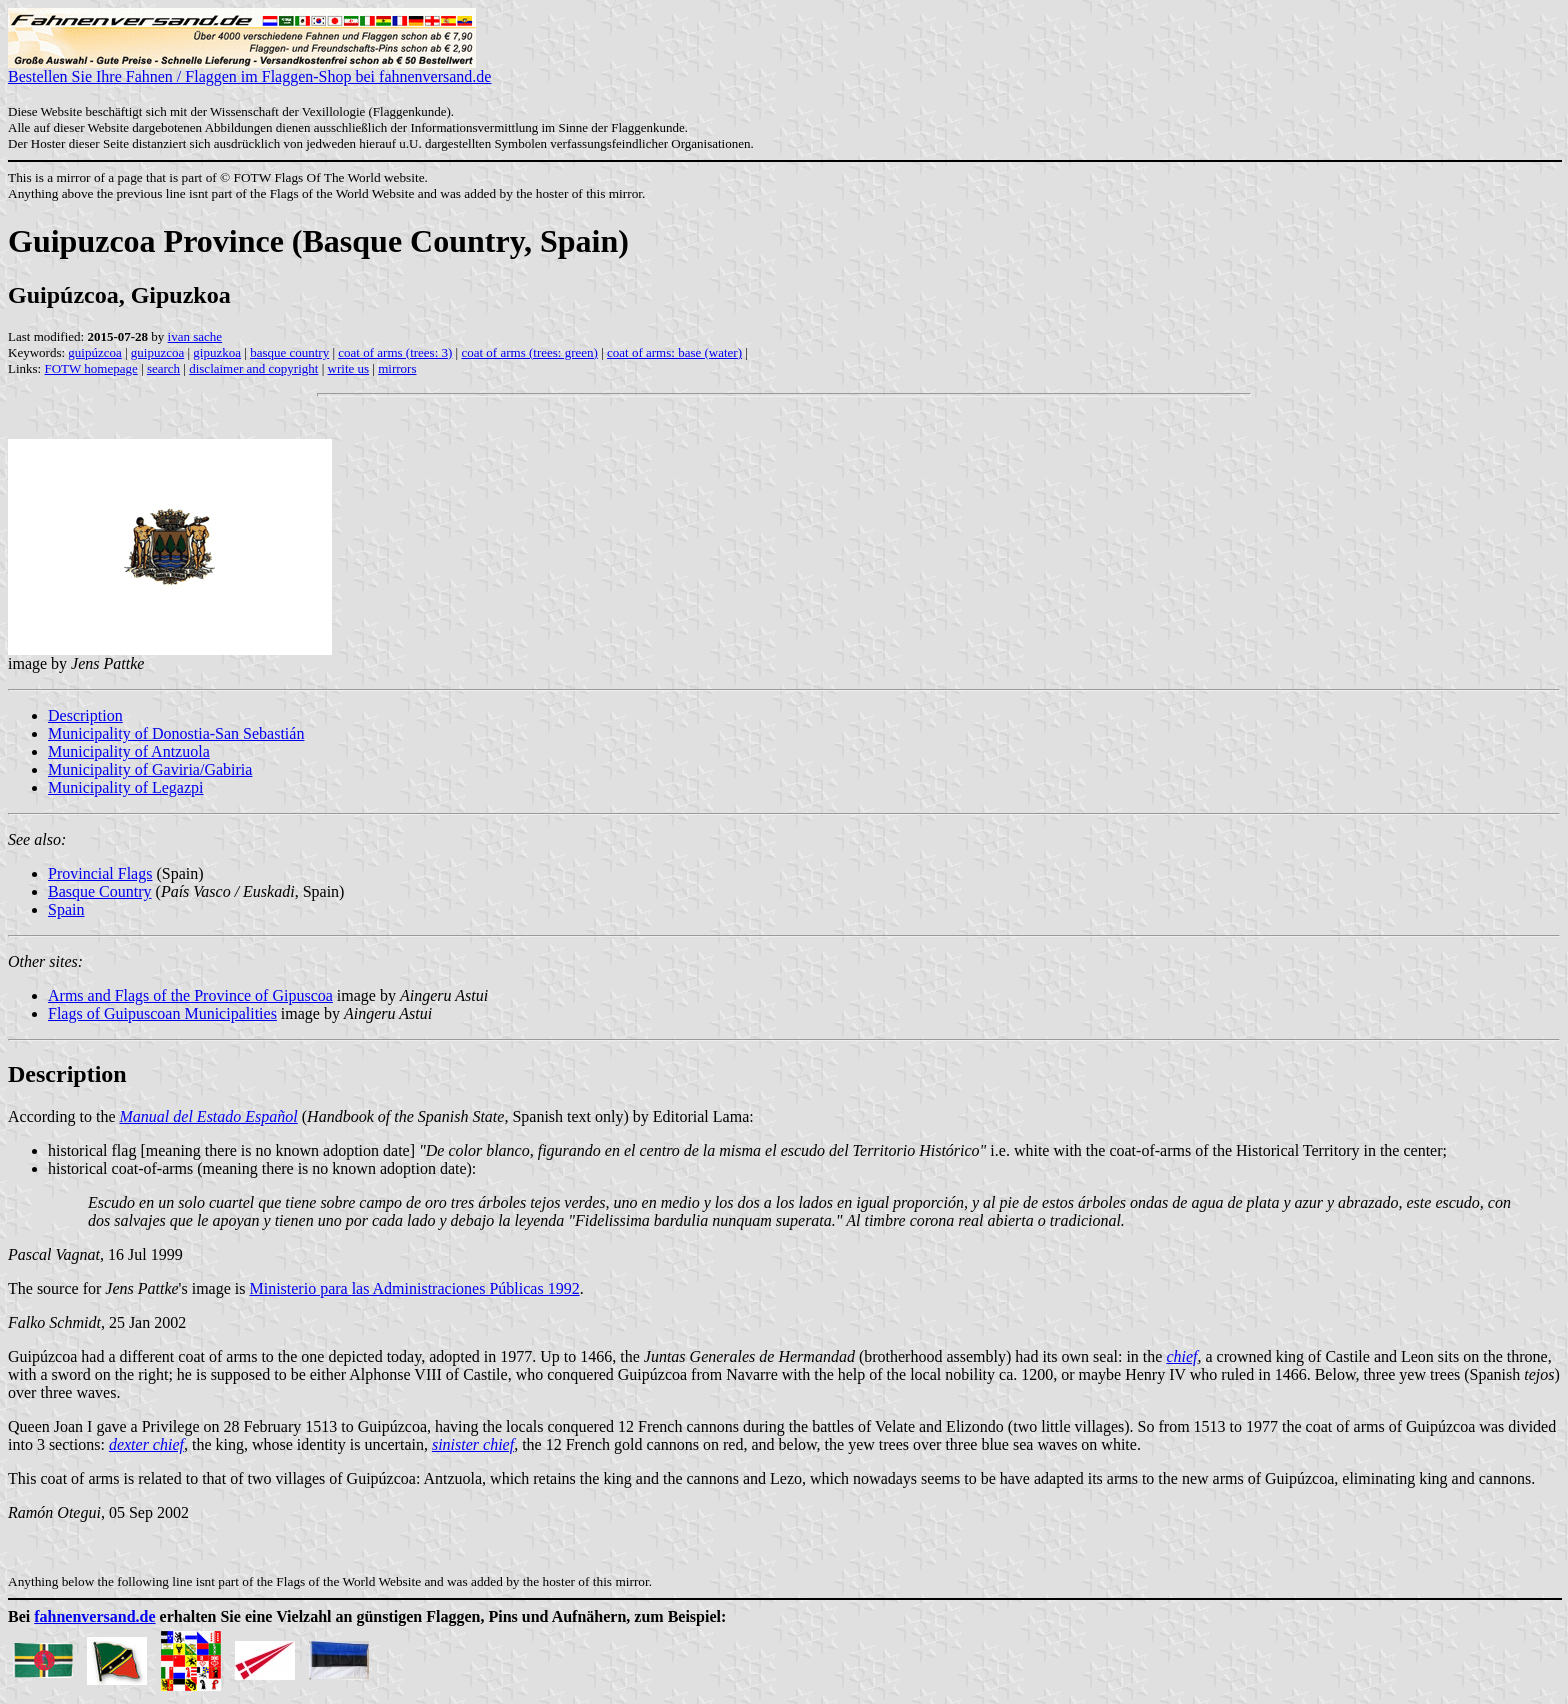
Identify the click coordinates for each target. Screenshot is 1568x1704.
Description (85, 715)
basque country (289, 352)
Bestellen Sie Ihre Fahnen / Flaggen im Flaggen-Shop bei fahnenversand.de (249, 69)
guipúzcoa (94, 352)
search (163, 368)
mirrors (397, 368)
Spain (66, 909)
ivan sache (195, 336)
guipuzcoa (157, 352)
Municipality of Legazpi (126, 787)
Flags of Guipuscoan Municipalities (162, 1013)
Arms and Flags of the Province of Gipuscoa (190, 995)
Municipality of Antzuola (129, 751)
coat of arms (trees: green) (529, 352)
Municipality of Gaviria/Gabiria (150, 769)
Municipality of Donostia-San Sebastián (176, 733)
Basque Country (100, 891)
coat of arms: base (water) (674, 352)
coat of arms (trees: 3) (395, 352)
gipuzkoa (217, 352)
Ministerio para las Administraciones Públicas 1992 (414, 1288)
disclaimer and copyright (253, 368)
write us (349, 368)
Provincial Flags (100, 873)
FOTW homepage (90, 368)
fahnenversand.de (94, 1616)
